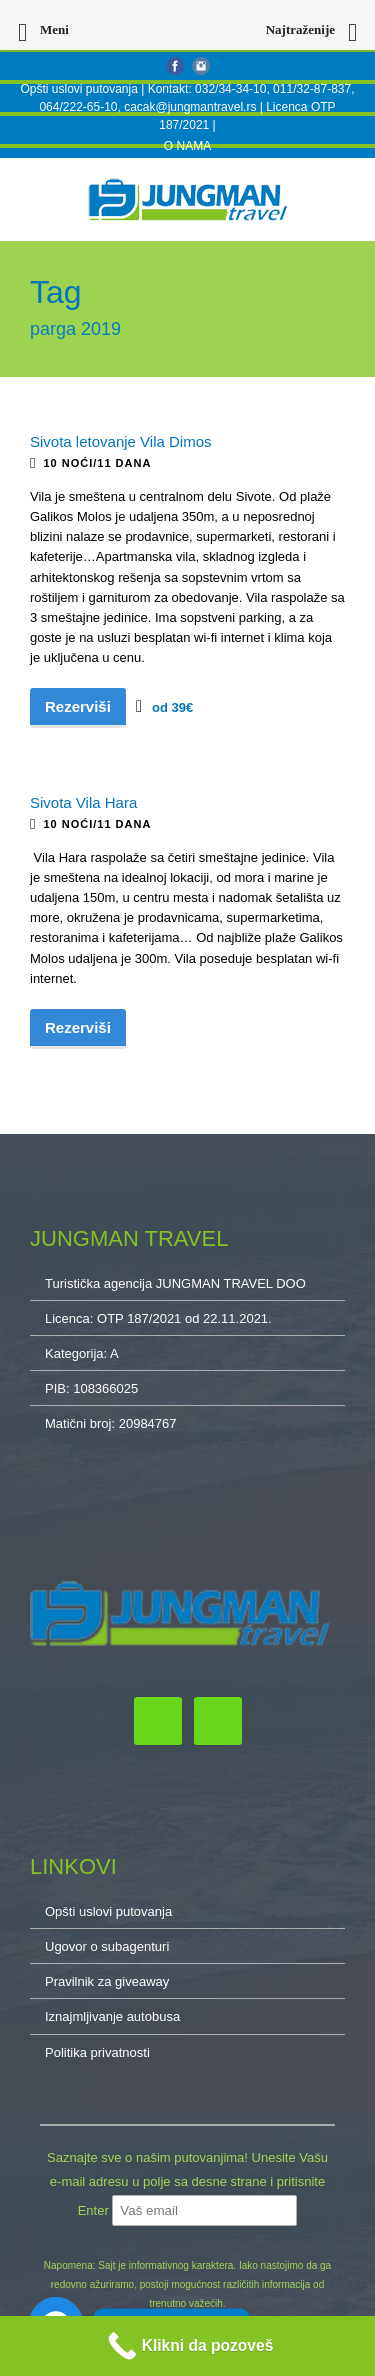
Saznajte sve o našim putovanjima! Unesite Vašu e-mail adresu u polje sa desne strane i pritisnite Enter (187, 2184)
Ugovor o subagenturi (107, 1946)
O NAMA (187, 146)
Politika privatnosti (97, 2052)
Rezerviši (78, 706)
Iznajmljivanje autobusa (112, 2016)
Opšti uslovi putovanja (78, 89)
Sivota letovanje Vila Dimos (120, 441)
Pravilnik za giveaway (107, 1981)
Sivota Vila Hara (83, 802)
